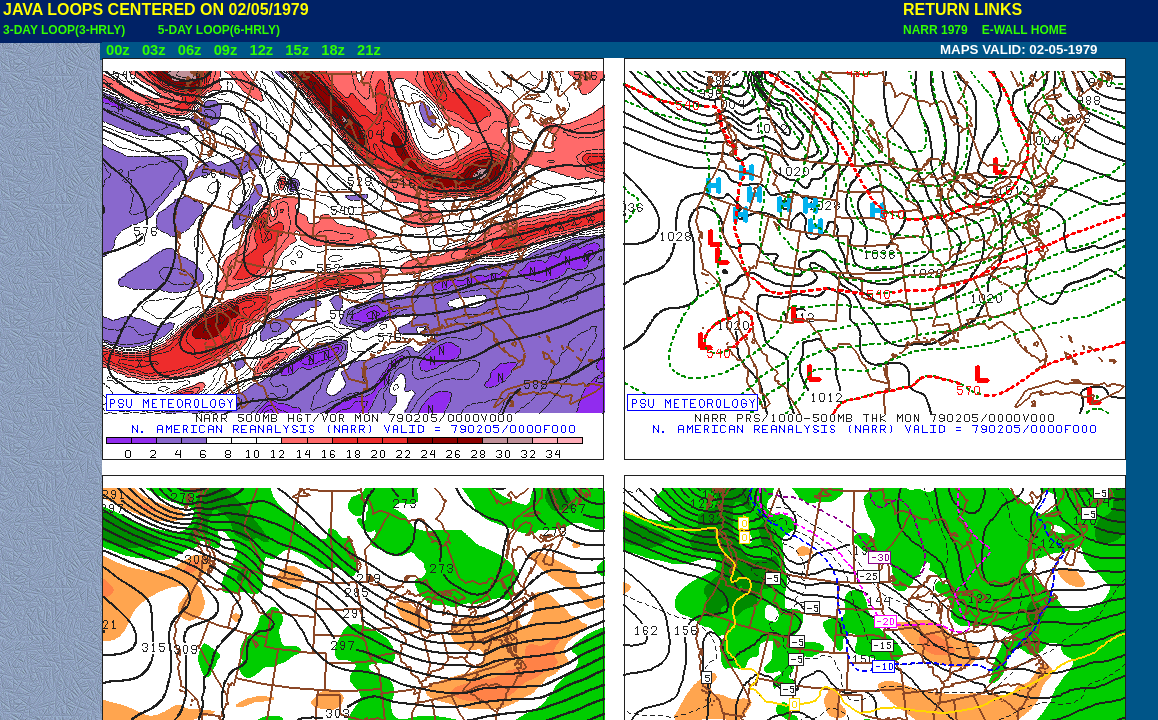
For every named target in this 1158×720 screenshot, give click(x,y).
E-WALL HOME (1021, 30)
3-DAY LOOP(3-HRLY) (64, 30)
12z (261, 50)
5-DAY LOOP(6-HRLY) (219, 30)
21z (369, 50)
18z (333, 50)
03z (154, 50)
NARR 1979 (937, 30)
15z (297, 50)
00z (118, 50)
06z (190, 50)
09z (226, 50)
